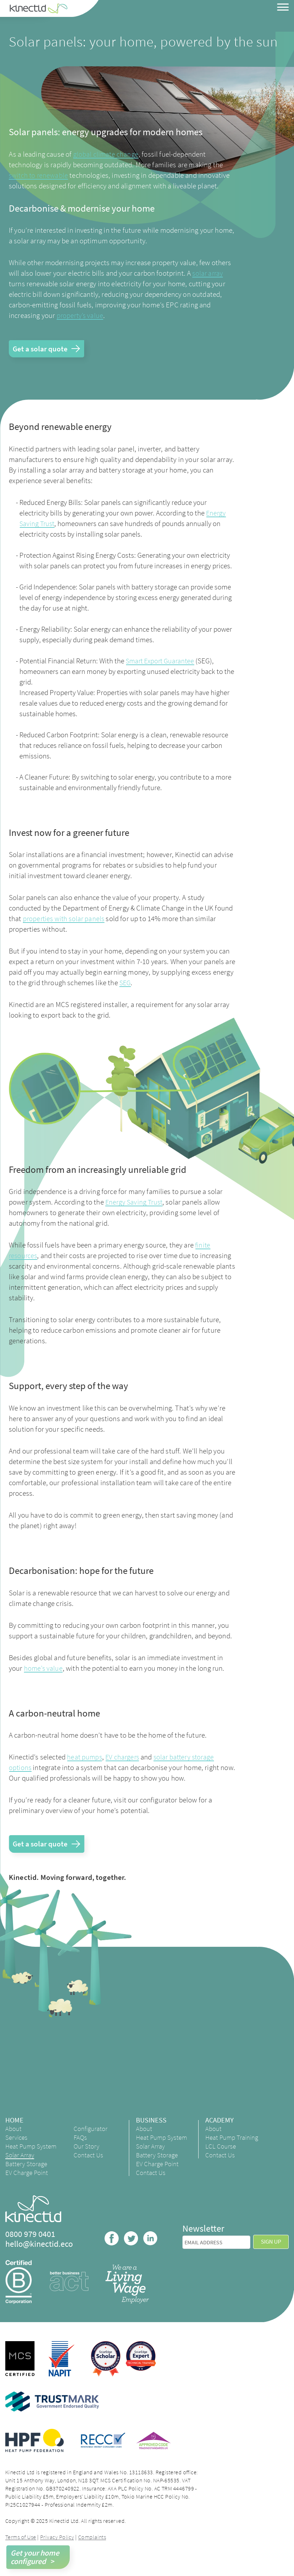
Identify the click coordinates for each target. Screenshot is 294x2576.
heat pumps (85, 1757)
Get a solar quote (40, 349)
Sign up (271, 2250)
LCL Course (225, 2154)
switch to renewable (39, 175)
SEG (125, 983)
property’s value (81, 315)
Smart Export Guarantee (162, 661)
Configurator (92, 2129)
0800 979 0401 (30, 2242)
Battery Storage (27, 2172)
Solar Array (20, 2163)
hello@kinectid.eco (39, 2252)
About (13, 2129)
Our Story (87, 2147)
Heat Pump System (21, 2151)
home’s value (44, 1668)
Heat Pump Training (225, 2142)
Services (17, 2138)
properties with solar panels (65, 919)
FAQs (81, 2138)
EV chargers (124, 1757)
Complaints (92, 2545)
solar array (208, 273)
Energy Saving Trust (135, 1202)
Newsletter (203, 2237)
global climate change (106, 154)
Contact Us (90, 2156)
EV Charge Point (27, 2180)
